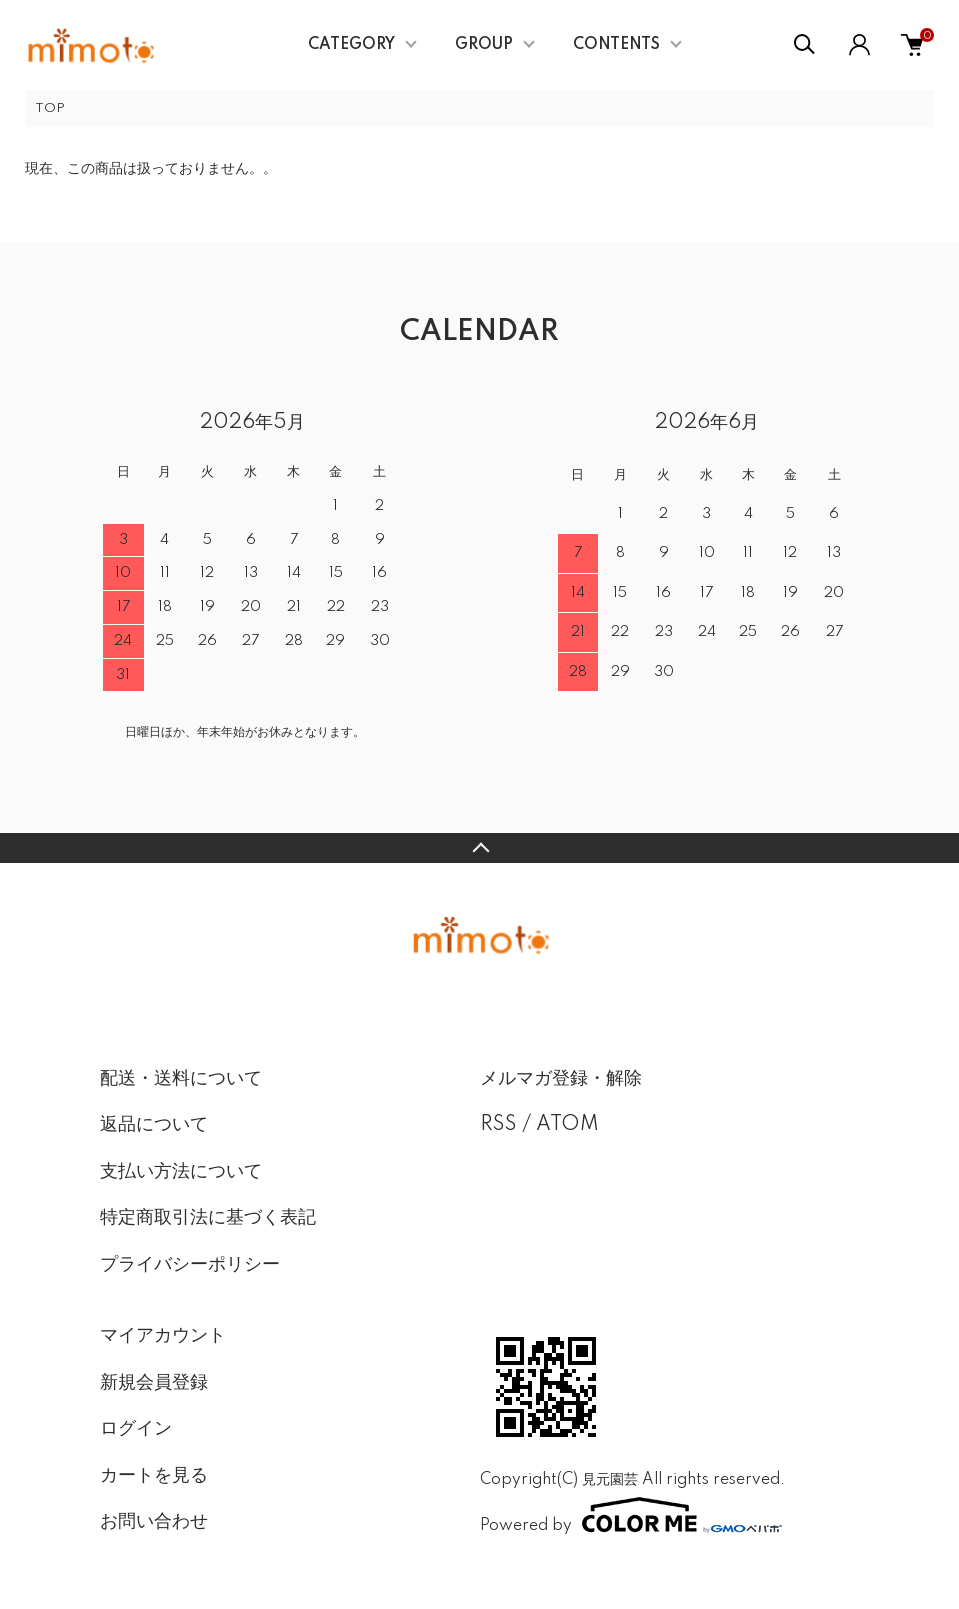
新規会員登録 (154, 1383)
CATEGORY (351, 45)
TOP (50, 108)
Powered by (631, 1515)
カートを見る (154, 1476)
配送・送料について (181, 1079)
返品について (154, 1125)
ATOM (567, 1125)
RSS (498, 1125)
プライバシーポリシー (190, 1265)
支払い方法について (181, 1172)
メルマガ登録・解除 (561, 1079)
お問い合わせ (154, 1522)
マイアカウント (163, 1336)
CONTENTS (616, 45)
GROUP (484, 45)
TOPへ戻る (479, 848)
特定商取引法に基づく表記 (208, 1218)
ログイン (136, 1429)
